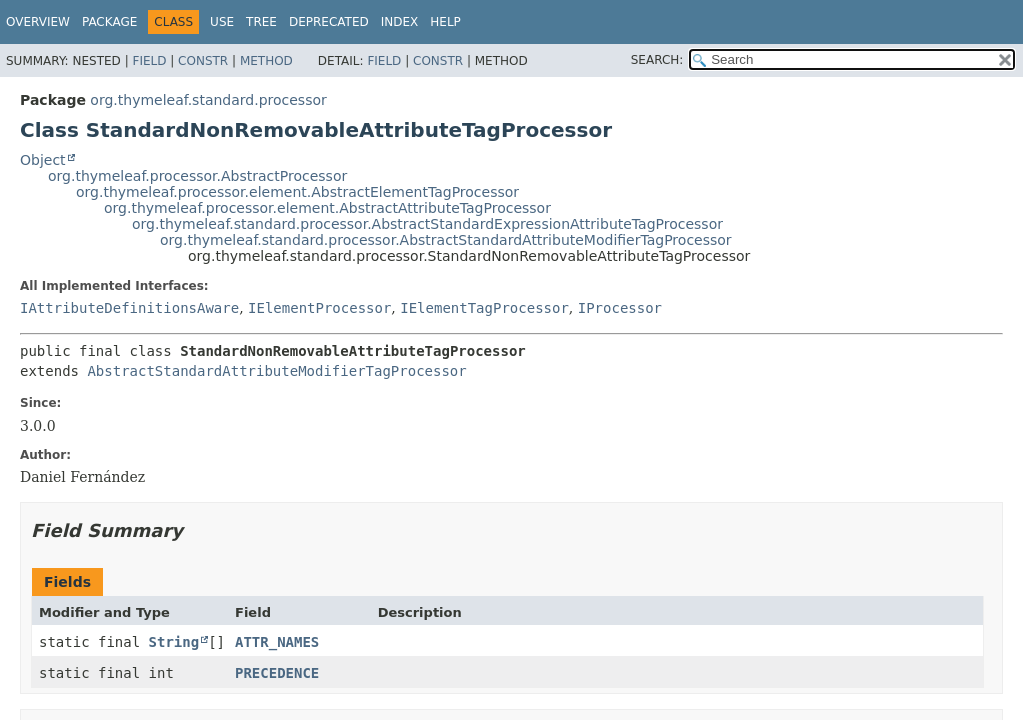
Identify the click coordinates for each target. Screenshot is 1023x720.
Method (266, 61)
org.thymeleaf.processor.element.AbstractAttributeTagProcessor (327, 208)
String (174, 642)
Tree (261, 22)
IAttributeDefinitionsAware (129, 308)
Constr (203, 61)
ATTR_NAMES (277, 642)
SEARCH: (657, 60)
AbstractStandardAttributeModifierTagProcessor (276, 371)
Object (43, 160)
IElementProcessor (319, 308)
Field (149, 61)
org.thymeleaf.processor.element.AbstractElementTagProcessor (297, 192)
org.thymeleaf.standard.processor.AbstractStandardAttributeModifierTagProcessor (446, 240)
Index (400, 22)
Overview (38, 22)
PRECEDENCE (277, 673)
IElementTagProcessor (484, 308)
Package (109, 22)
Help (445, 22)
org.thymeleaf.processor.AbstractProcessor (197, 176)
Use (222, 22)
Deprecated (329, 22)
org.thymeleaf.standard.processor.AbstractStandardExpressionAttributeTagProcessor (427, 224)
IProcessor (620, 308)
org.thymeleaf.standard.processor (208, 100)
